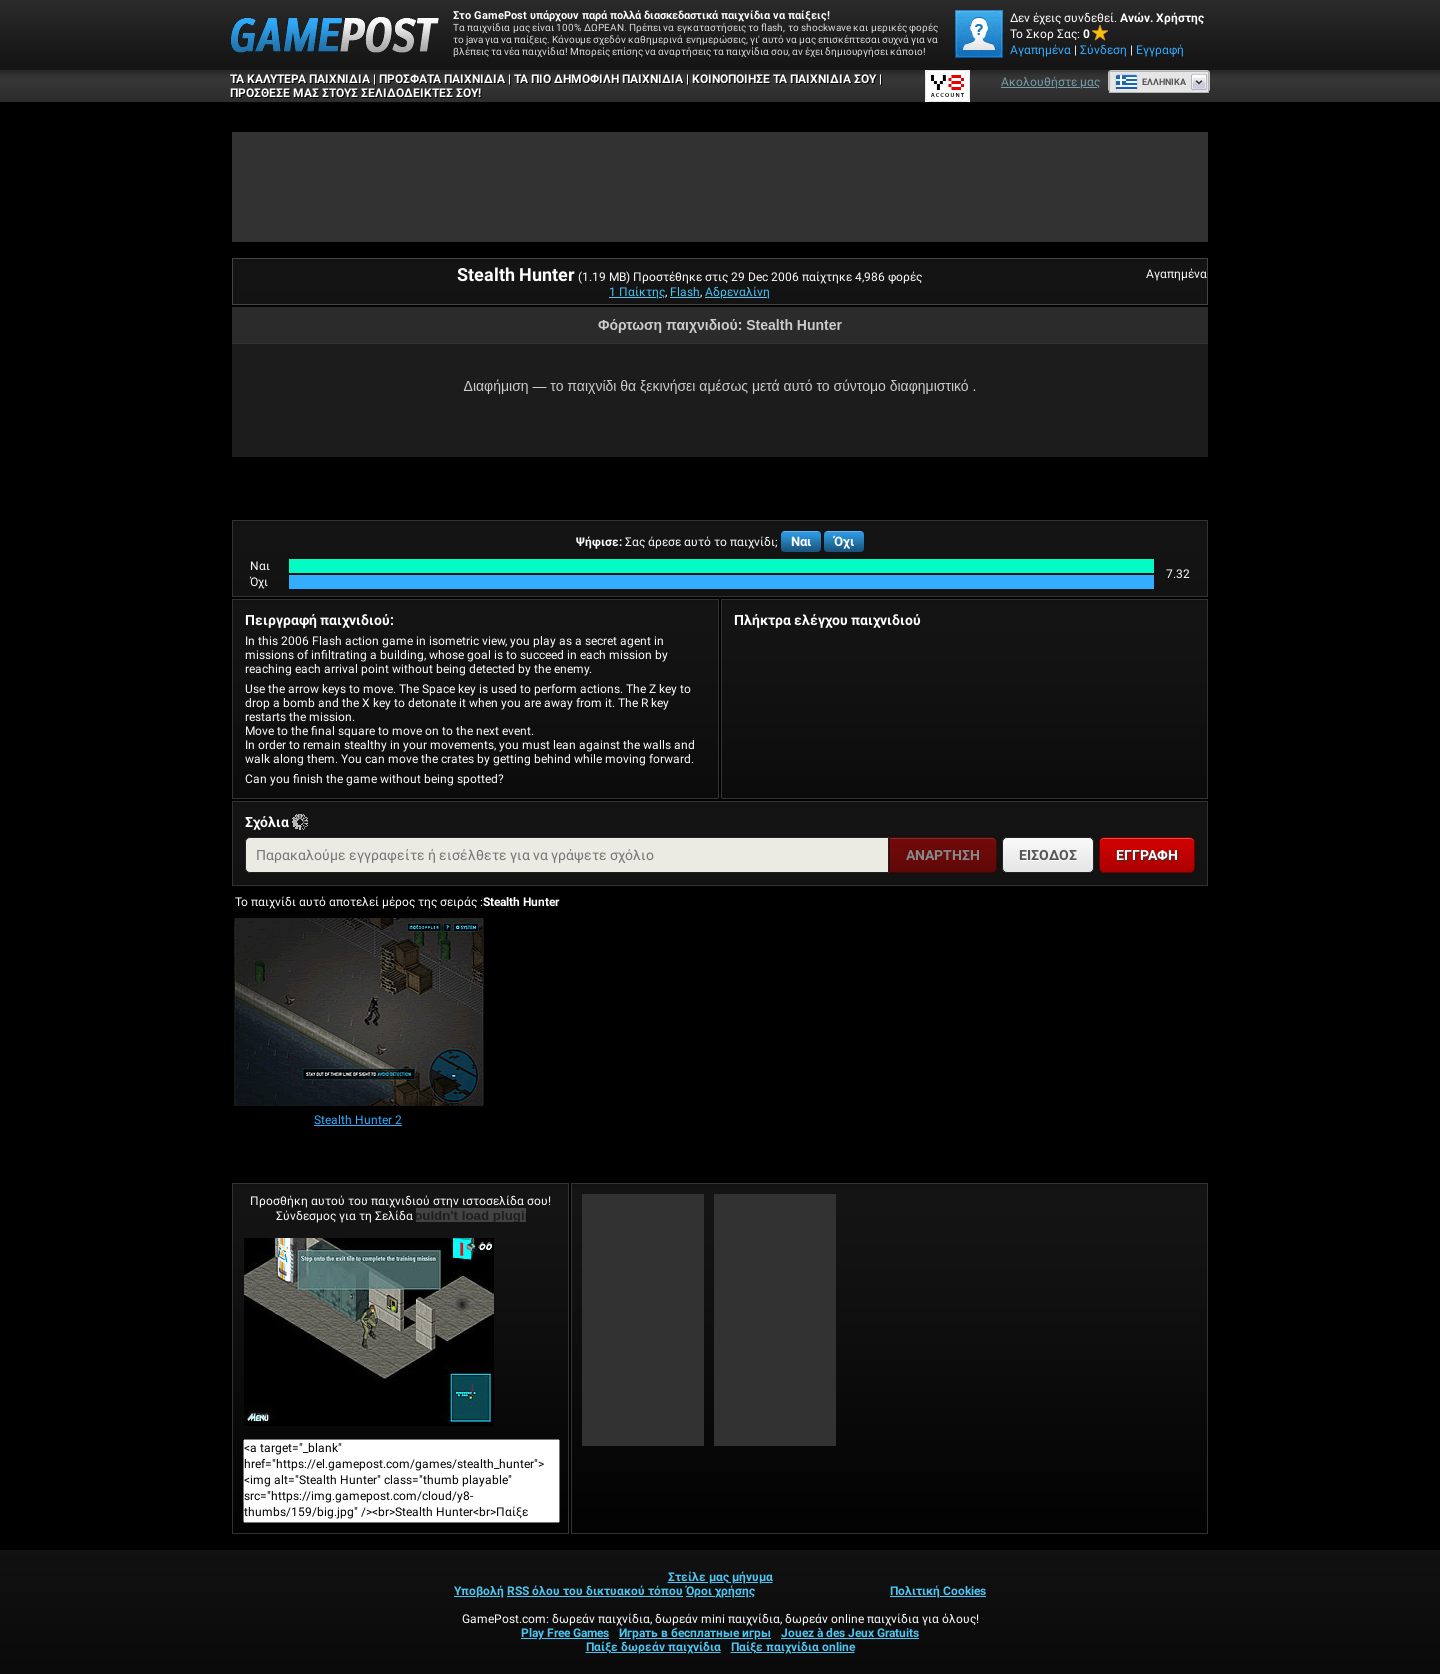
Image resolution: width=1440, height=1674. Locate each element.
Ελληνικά (1150, 82)
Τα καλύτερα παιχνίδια (300, 79)
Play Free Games (565, 1633)
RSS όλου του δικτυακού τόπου (595, 1591)
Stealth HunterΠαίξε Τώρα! (369, 1332)
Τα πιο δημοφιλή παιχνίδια (598, 79)
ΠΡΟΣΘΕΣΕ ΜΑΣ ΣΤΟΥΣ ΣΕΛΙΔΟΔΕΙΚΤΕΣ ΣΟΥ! (355, 93)
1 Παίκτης (637, 292)
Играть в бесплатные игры (695, 1633)
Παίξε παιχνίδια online (793, 1647)
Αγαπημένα (1040, 50)
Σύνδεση (1103, 50)
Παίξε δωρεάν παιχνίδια (653, 1647)
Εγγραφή (1160, 50)
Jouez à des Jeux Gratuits (850, 1633)
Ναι (801, 541)
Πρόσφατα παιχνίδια (442, 79)
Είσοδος (1048, 855)
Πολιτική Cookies (938, 1591)
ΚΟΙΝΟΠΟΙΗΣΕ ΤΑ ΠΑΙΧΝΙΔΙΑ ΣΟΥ (784, 79)
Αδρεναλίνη (737, 292)
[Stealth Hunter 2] (359, 1013)
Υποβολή (479, 1591)
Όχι (844, 541)
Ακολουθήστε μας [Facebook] (1050, 82)
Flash (685, 292)
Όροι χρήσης (720, 1591)
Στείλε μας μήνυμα (720, 1577)
